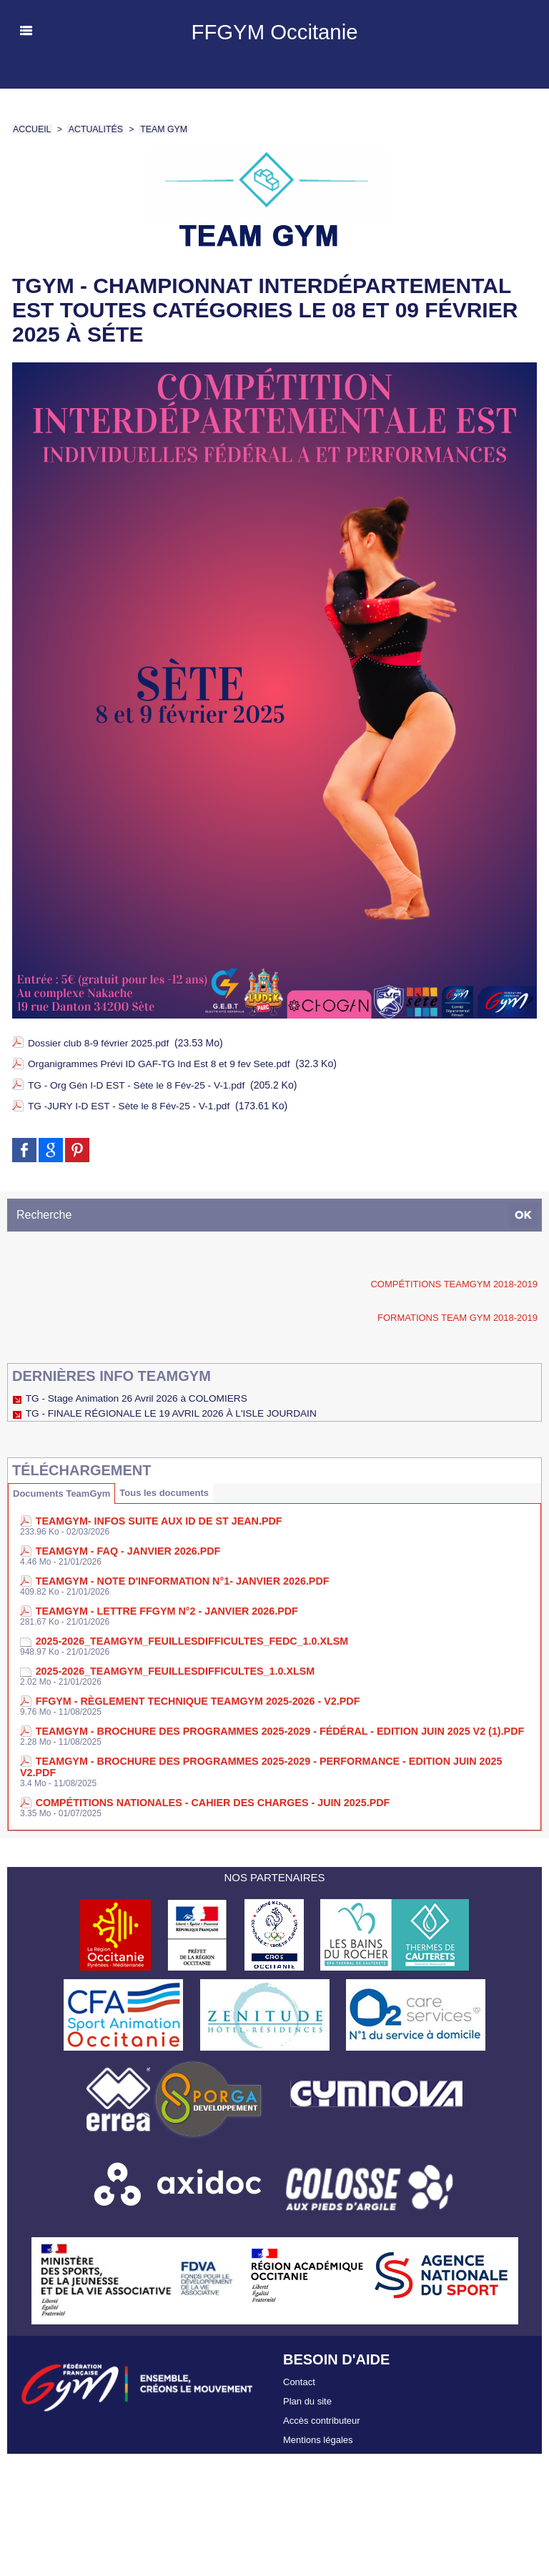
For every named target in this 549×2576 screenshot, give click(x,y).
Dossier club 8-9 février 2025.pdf (100, 1043)
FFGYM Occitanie (274, 31)
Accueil (31, 129)
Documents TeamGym (61, 1487)
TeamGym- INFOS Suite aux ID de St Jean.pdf (147, 1515)
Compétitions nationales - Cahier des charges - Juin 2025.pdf (196, 1785)
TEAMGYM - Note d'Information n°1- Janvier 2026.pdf (169, 1575)
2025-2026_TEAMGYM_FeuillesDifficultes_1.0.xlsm (162, 1665)
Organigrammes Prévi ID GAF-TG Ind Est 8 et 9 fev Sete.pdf (162, 1063)
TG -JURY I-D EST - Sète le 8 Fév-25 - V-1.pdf (131, 1103)
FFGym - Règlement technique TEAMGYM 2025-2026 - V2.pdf (183, 1695)
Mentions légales (318, 2422)
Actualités (93, 129)
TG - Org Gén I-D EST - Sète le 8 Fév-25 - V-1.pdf (139, 1083)
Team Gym (161, 129)
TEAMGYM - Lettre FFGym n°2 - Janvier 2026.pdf (155, 1605)
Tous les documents (164, 1487)
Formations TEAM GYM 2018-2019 (464, 1312)
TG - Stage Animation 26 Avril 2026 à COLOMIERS (130, 1392)
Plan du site (307, 2384)
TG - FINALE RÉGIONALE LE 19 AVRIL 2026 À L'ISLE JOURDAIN (163, 1407)
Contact (299, 2364)
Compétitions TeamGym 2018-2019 (460, 1279)
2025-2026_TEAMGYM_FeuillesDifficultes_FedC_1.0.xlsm (178, 1635)
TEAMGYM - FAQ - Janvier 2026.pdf (120, 1545)
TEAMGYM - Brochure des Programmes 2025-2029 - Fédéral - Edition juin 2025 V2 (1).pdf (257, 1725)
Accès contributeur (321, 2403)
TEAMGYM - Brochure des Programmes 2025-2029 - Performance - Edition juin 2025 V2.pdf (265, 1755)
